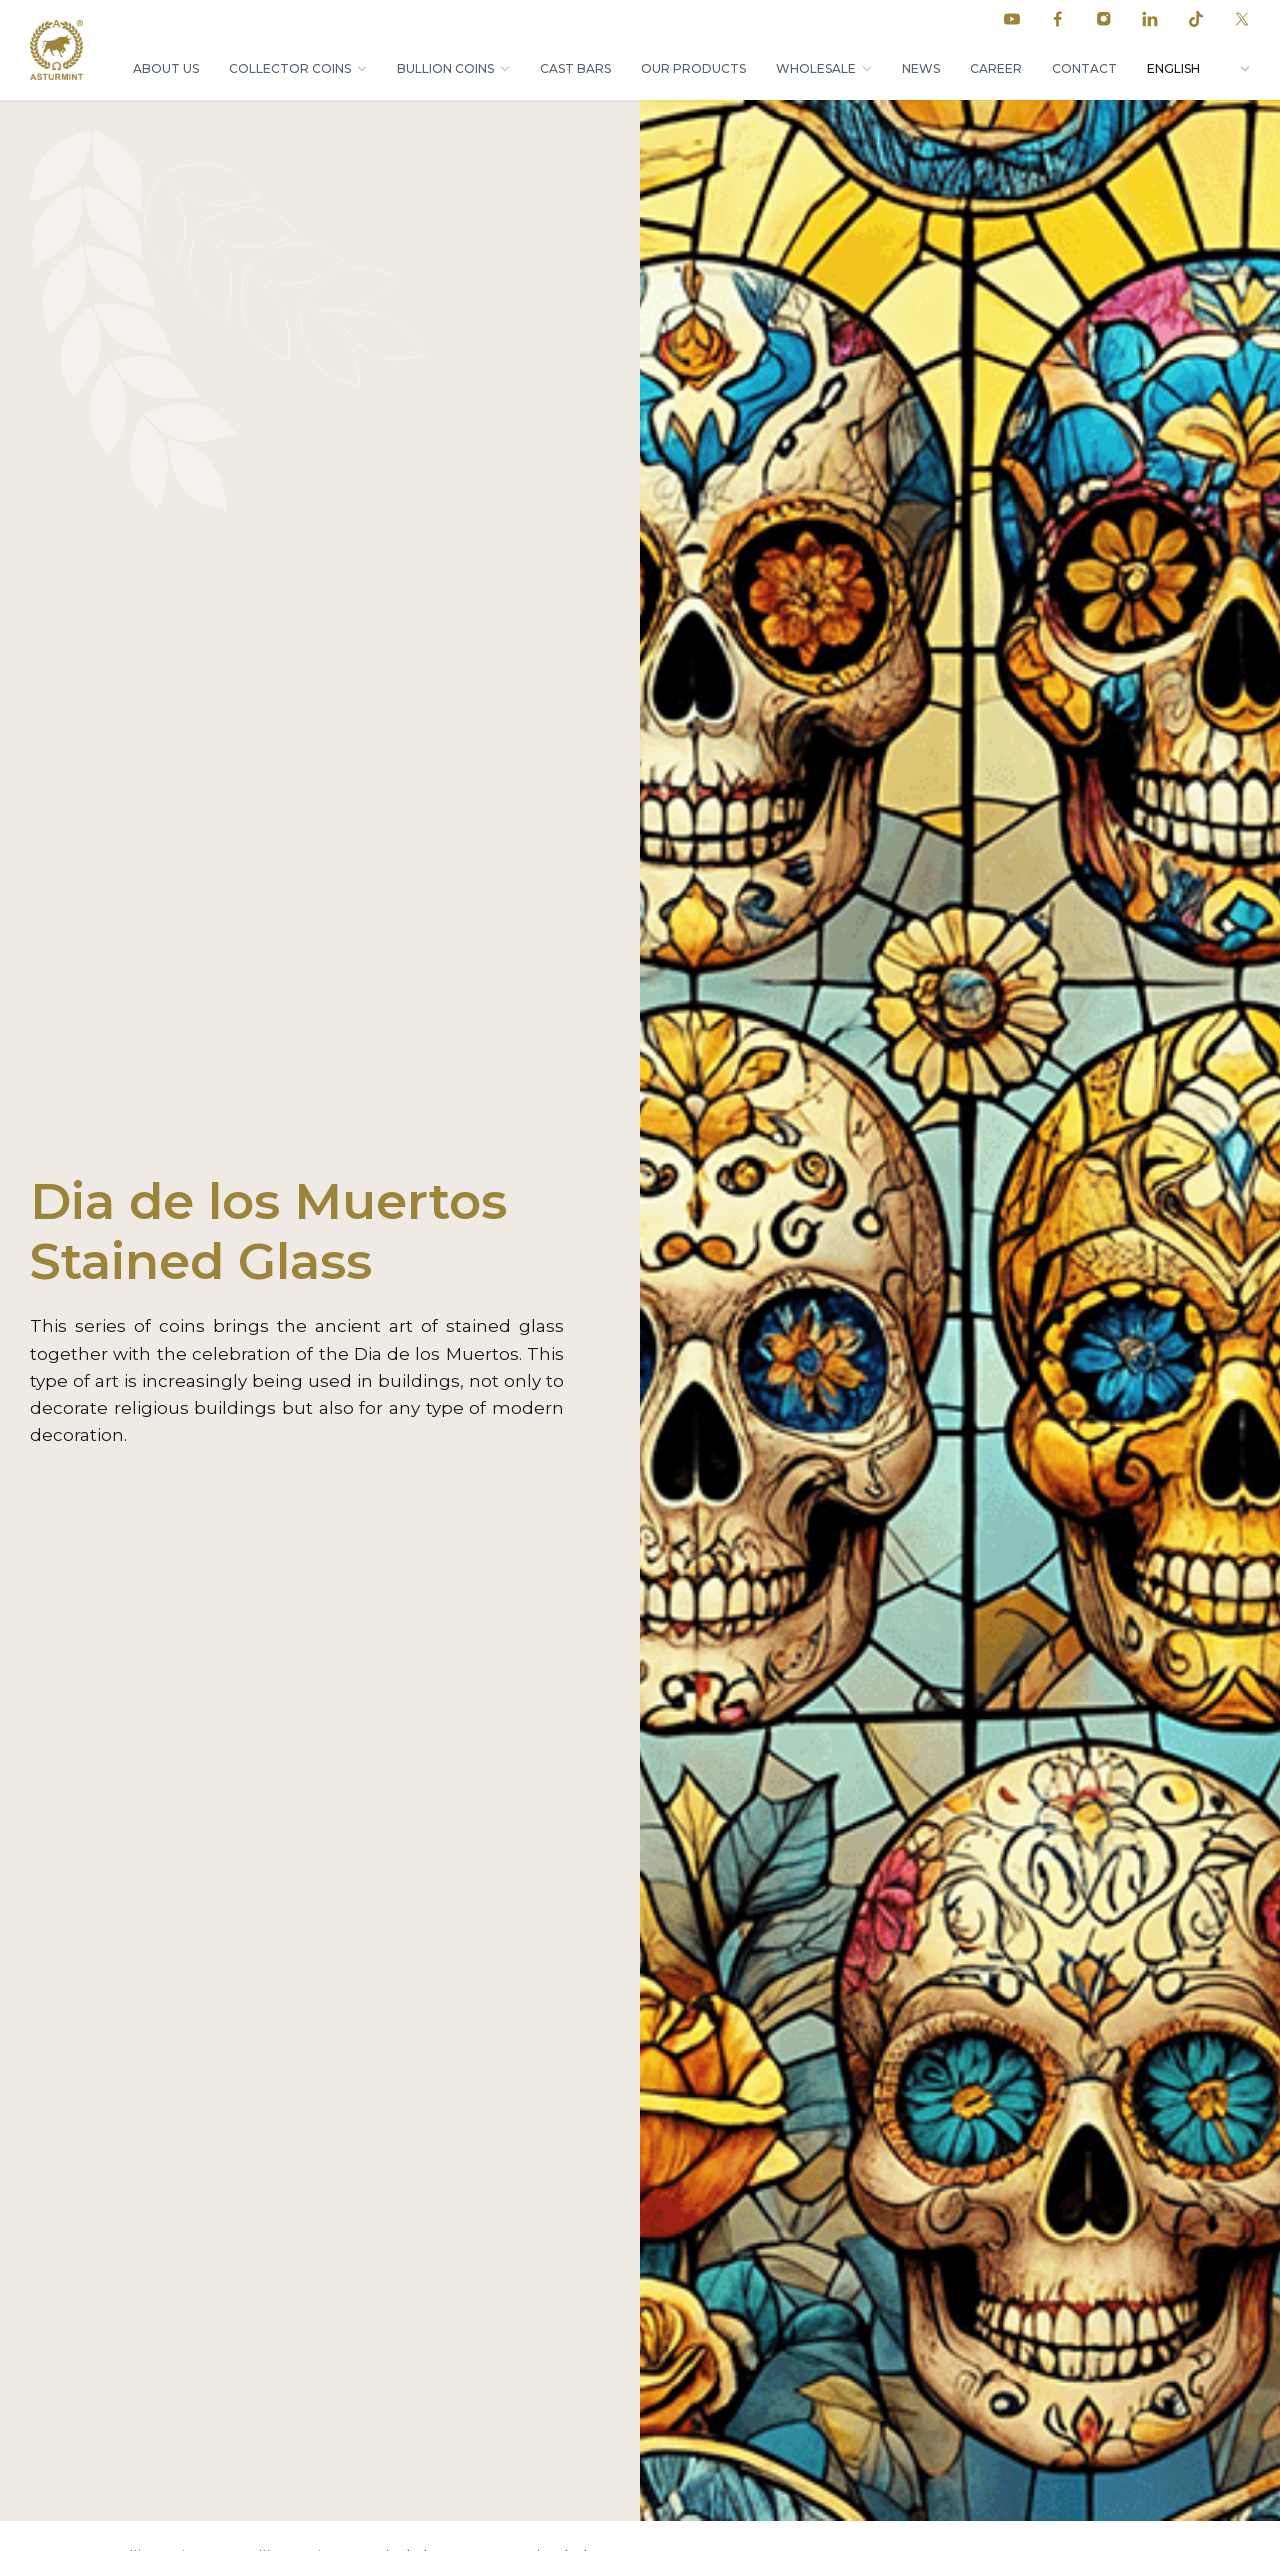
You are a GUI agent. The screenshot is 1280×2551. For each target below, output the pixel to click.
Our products (693, 68)
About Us (166, 68)
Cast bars (575, 68)
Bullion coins (445, 68)
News (921, 68)
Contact (1084, 68)
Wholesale (816, 68)
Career (996, 68)
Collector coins (290, 68)
